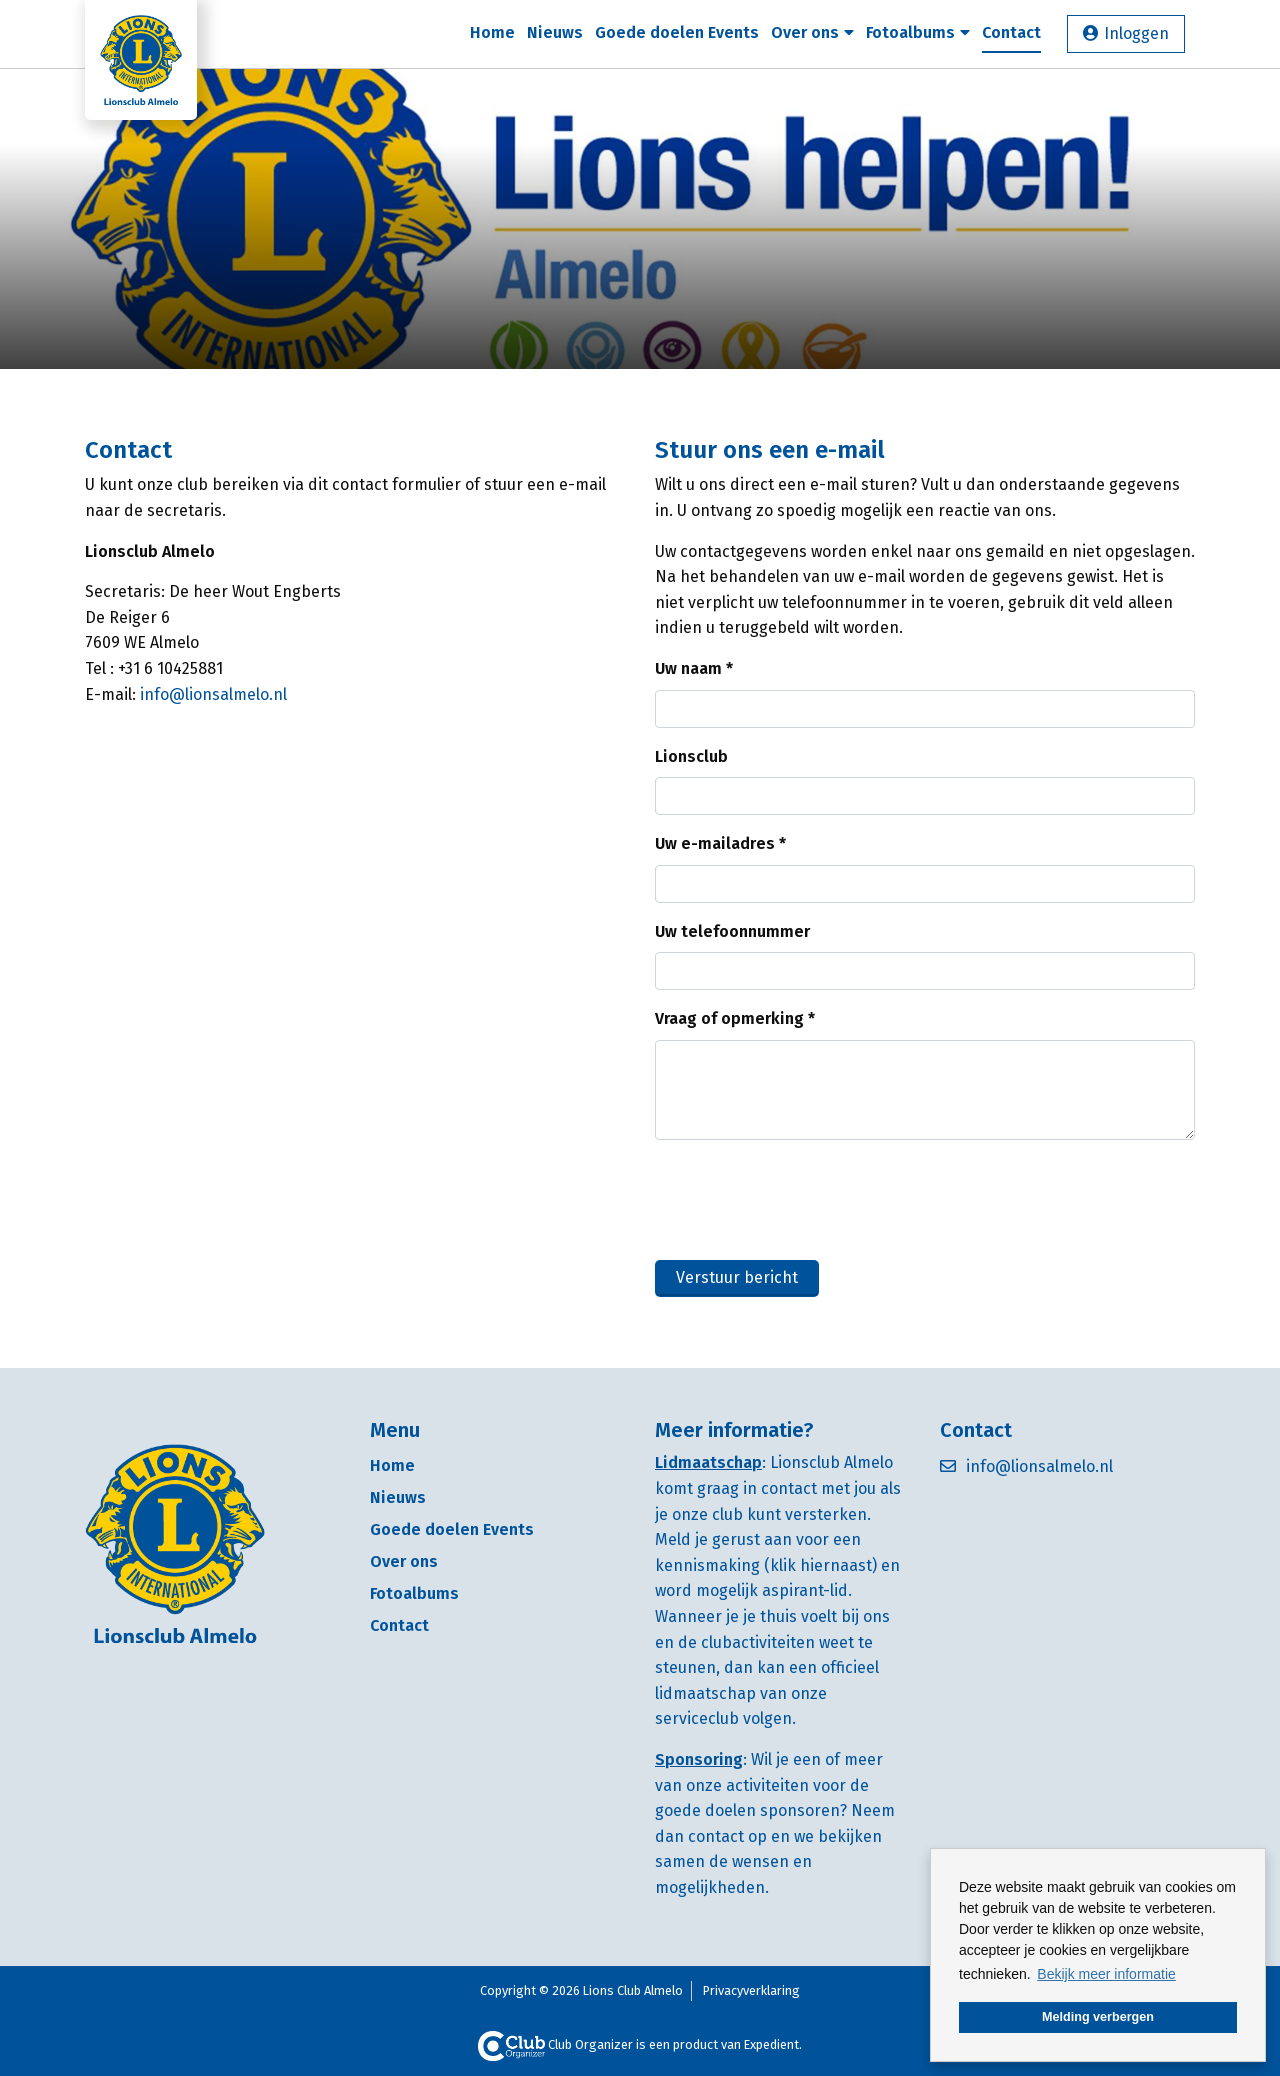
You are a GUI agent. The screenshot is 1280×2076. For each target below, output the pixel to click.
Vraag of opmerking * (735, 1018)
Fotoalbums (918, 32)
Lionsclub (691, 756)
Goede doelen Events (677, 32)
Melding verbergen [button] (1098, 2017)
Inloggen (1136, 33)
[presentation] (807, 1195)
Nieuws (555, 32)
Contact (1011, 32)
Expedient (771, 2044)
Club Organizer (555, 2044)
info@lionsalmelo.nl (213, 694)
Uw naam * (694, 668)
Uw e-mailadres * (720, 843)
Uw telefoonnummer (732, 931)
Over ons (812, 32)
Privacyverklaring (751, 1990)
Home (492, 32)
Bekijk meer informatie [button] (1106, 1974)
